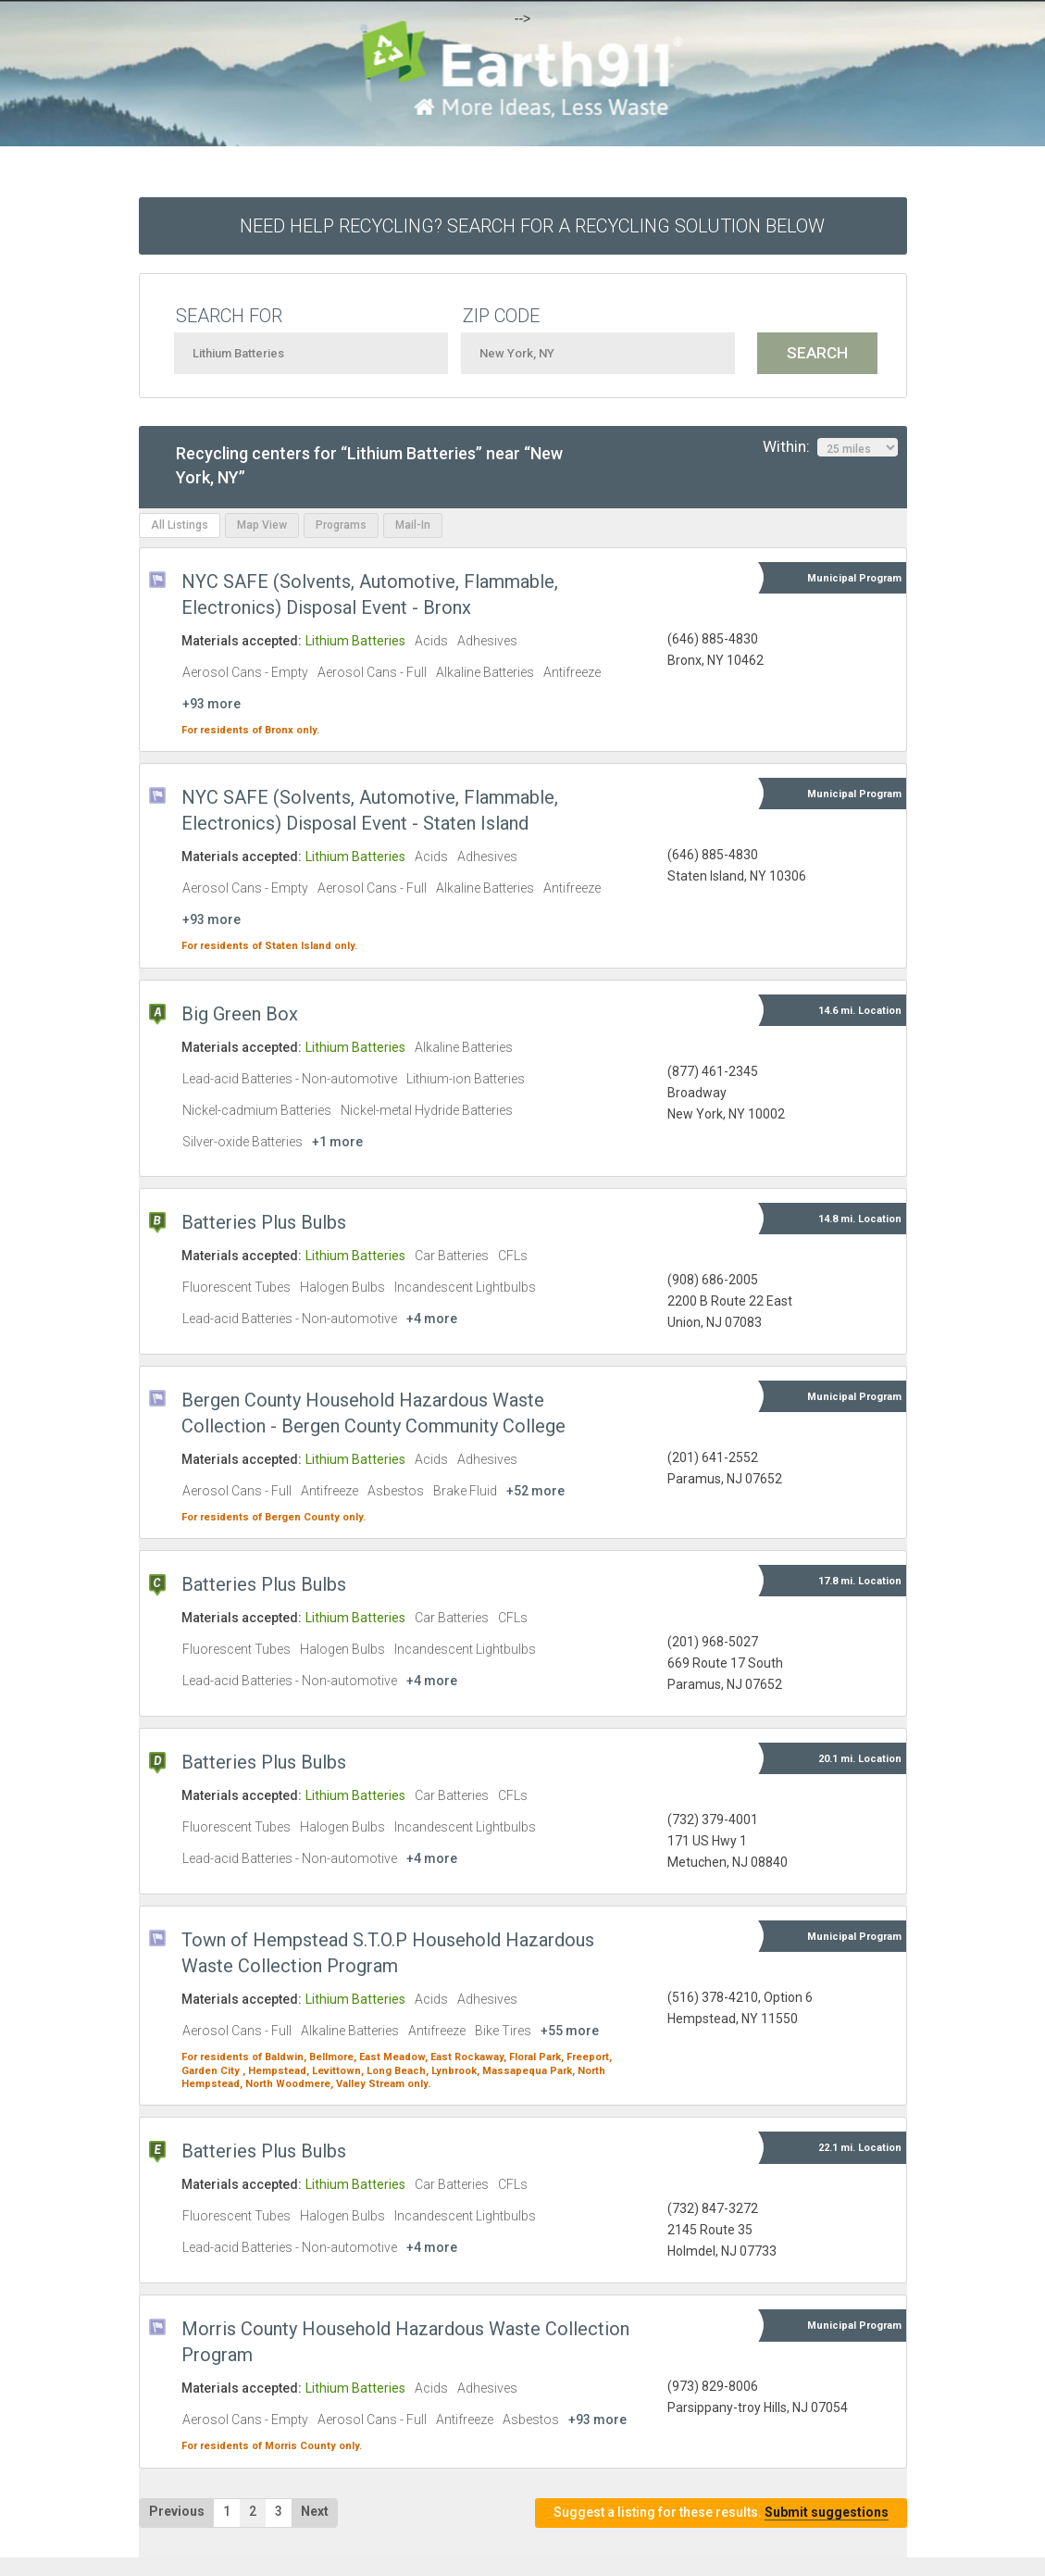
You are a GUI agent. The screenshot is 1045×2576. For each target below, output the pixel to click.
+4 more (431, 1318)
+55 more (570, 2030)
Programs (341, 525)
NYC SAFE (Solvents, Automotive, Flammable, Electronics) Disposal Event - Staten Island (369, 810)
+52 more (535, 1490)
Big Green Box (239, 1014)
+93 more (211, 703)
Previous (177, 2511)
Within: (830, 447)
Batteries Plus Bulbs (263, 1222)
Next (315, 2511)
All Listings (179, 525)
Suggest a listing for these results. (721, 2512)
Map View (262, 525)
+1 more (337, 1141)
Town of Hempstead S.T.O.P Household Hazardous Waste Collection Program (387, 1953)
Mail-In (412, 525)
